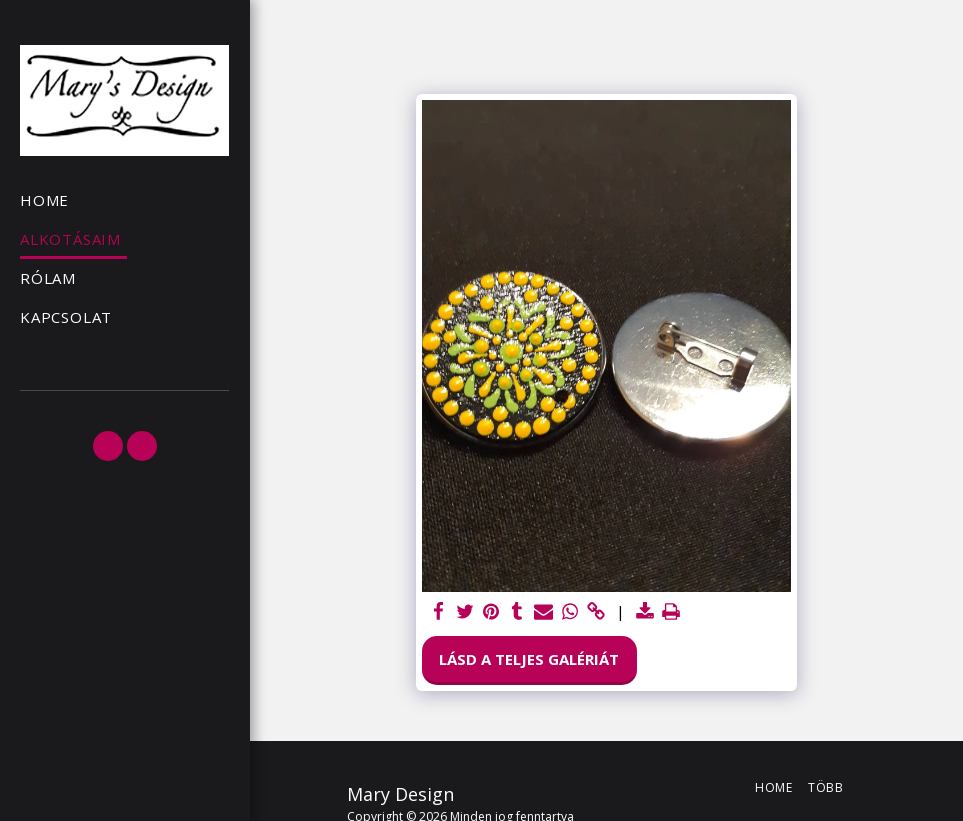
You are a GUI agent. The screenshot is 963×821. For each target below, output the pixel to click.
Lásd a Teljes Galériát (529, 659)
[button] (108, 446)
